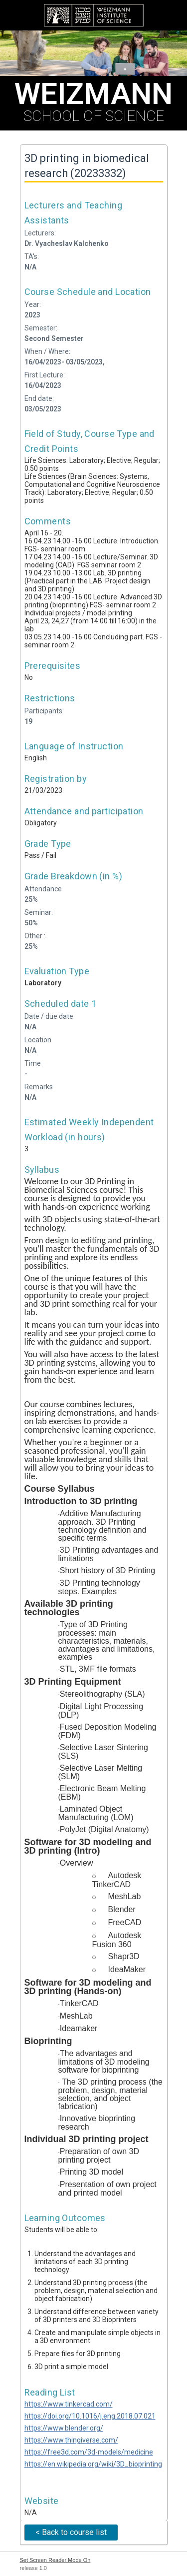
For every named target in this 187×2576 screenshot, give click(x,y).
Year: (32, 304)
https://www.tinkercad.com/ (68, 2404)
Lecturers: (40, 233)
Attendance (43, 889)
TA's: (31, 256)
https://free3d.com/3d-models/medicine (88, 2452)
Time (32, 1063)
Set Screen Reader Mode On (55, 2560)
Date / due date (48, 1016)
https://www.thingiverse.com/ (71, 2440)
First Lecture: (44, 375)
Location (37, 1040)
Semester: (40, 328)
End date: (39, 398)
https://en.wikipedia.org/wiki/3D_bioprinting (93, 2464)
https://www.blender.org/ (63, 2428)
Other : (34, 936)
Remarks (38, 1087)
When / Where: (47, 351)
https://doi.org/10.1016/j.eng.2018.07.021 (90, 2416)
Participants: (44, 711)
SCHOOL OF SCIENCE (93, 100)
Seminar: (38, 912)
